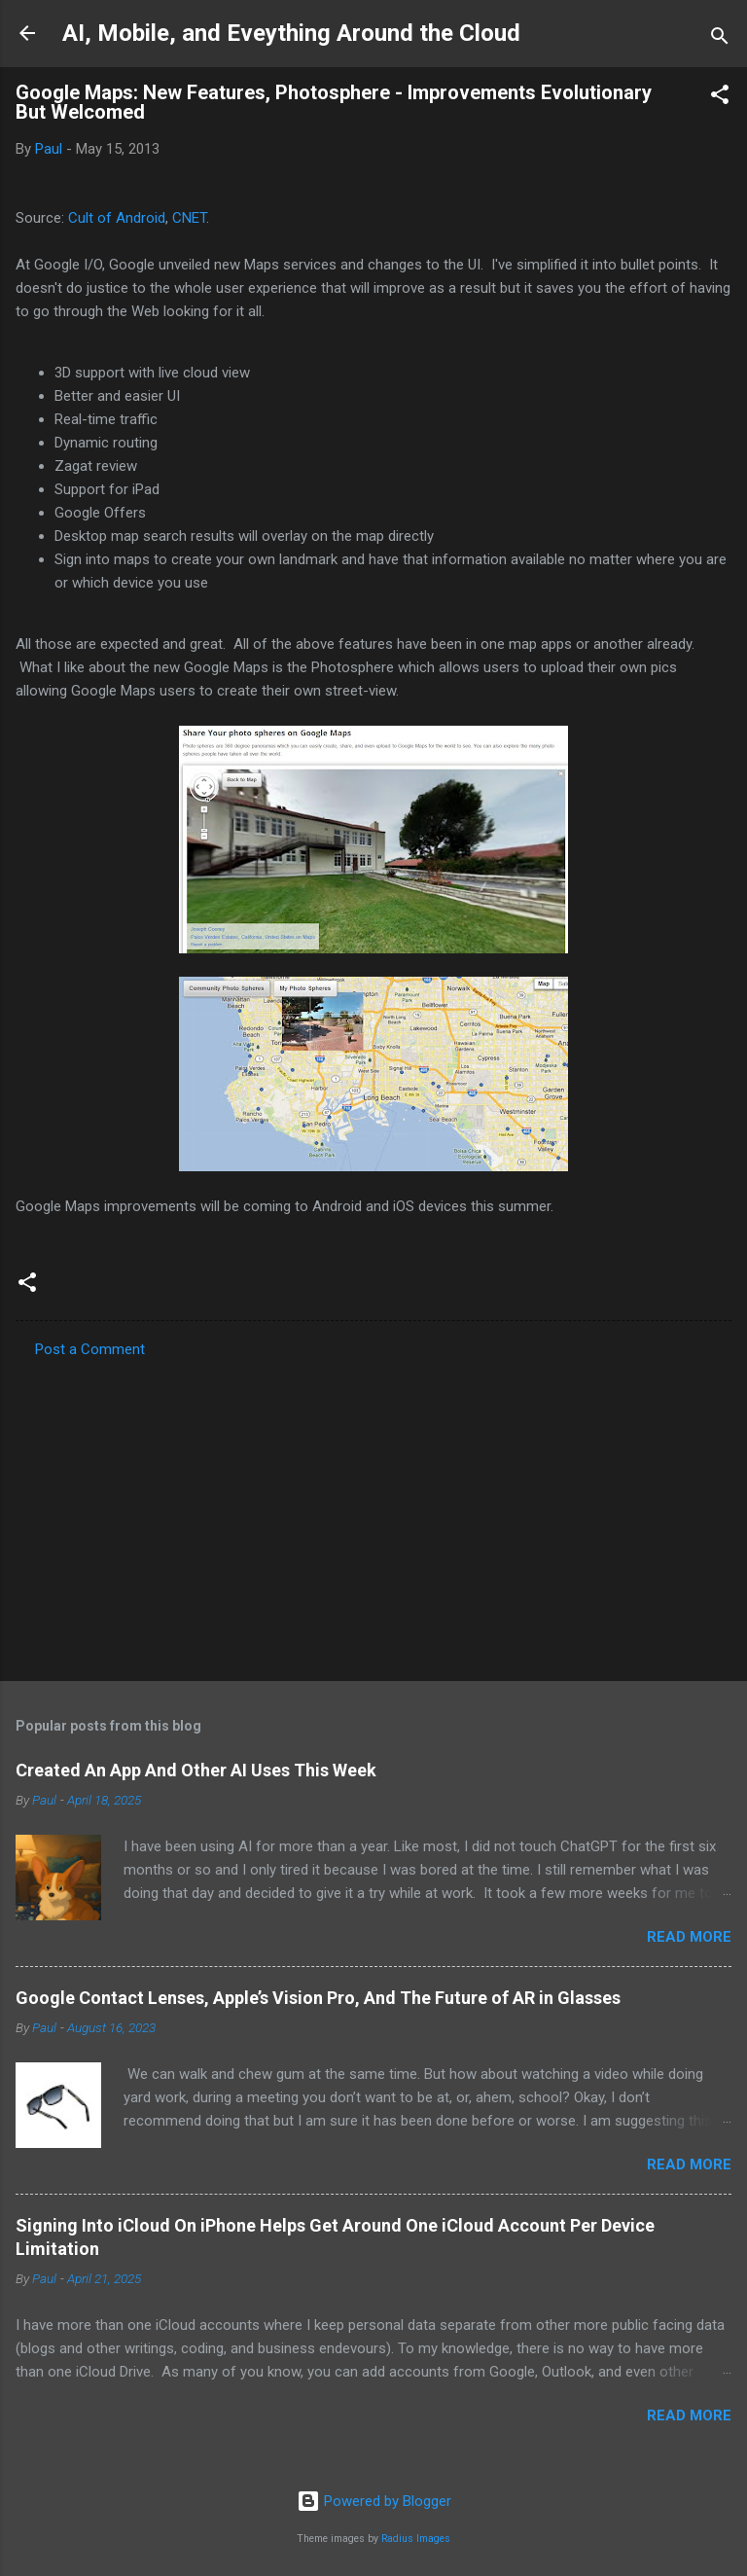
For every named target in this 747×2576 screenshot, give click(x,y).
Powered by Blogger (374, 2501)
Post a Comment (90, 1349)
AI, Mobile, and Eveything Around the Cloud (291, 33)
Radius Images (415, 2538)
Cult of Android (116, 218)
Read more (689, 1937)
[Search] (719, 39)
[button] (719, 98)
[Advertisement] (373, 1513)
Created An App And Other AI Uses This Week (196, 1770)
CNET (189, 218)
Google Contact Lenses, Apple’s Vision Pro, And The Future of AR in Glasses (318, 1997)
